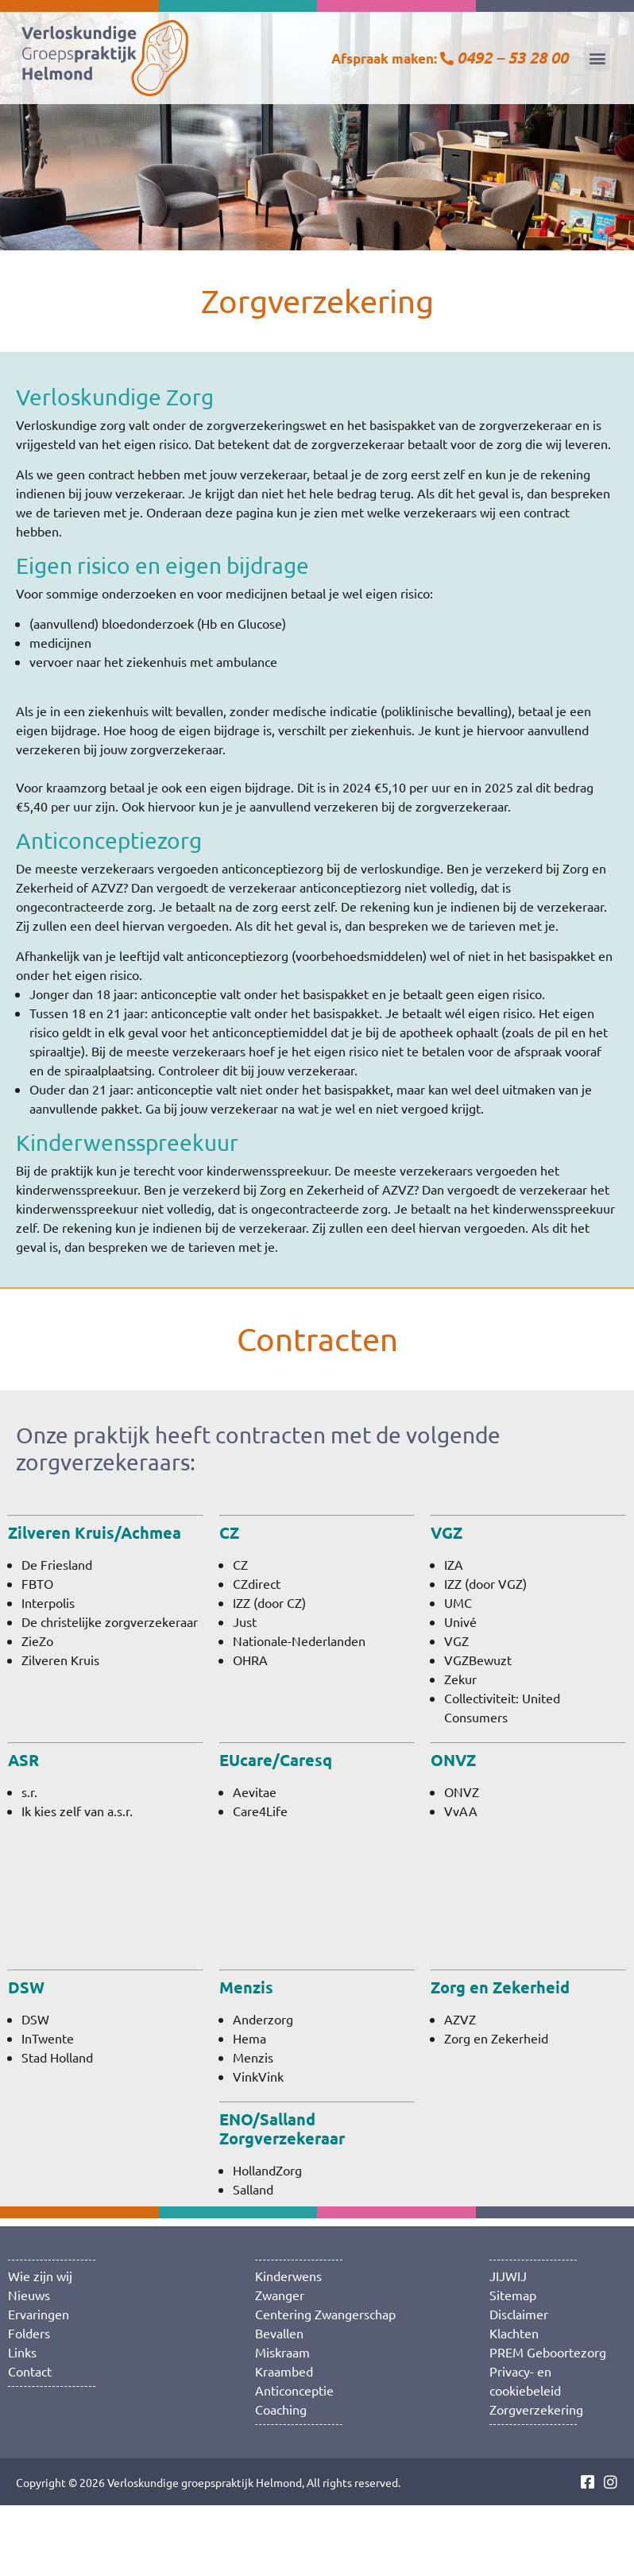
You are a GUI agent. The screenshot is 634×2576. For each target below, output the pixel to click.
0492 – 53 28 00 (512, 57)
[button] (597, 58)
